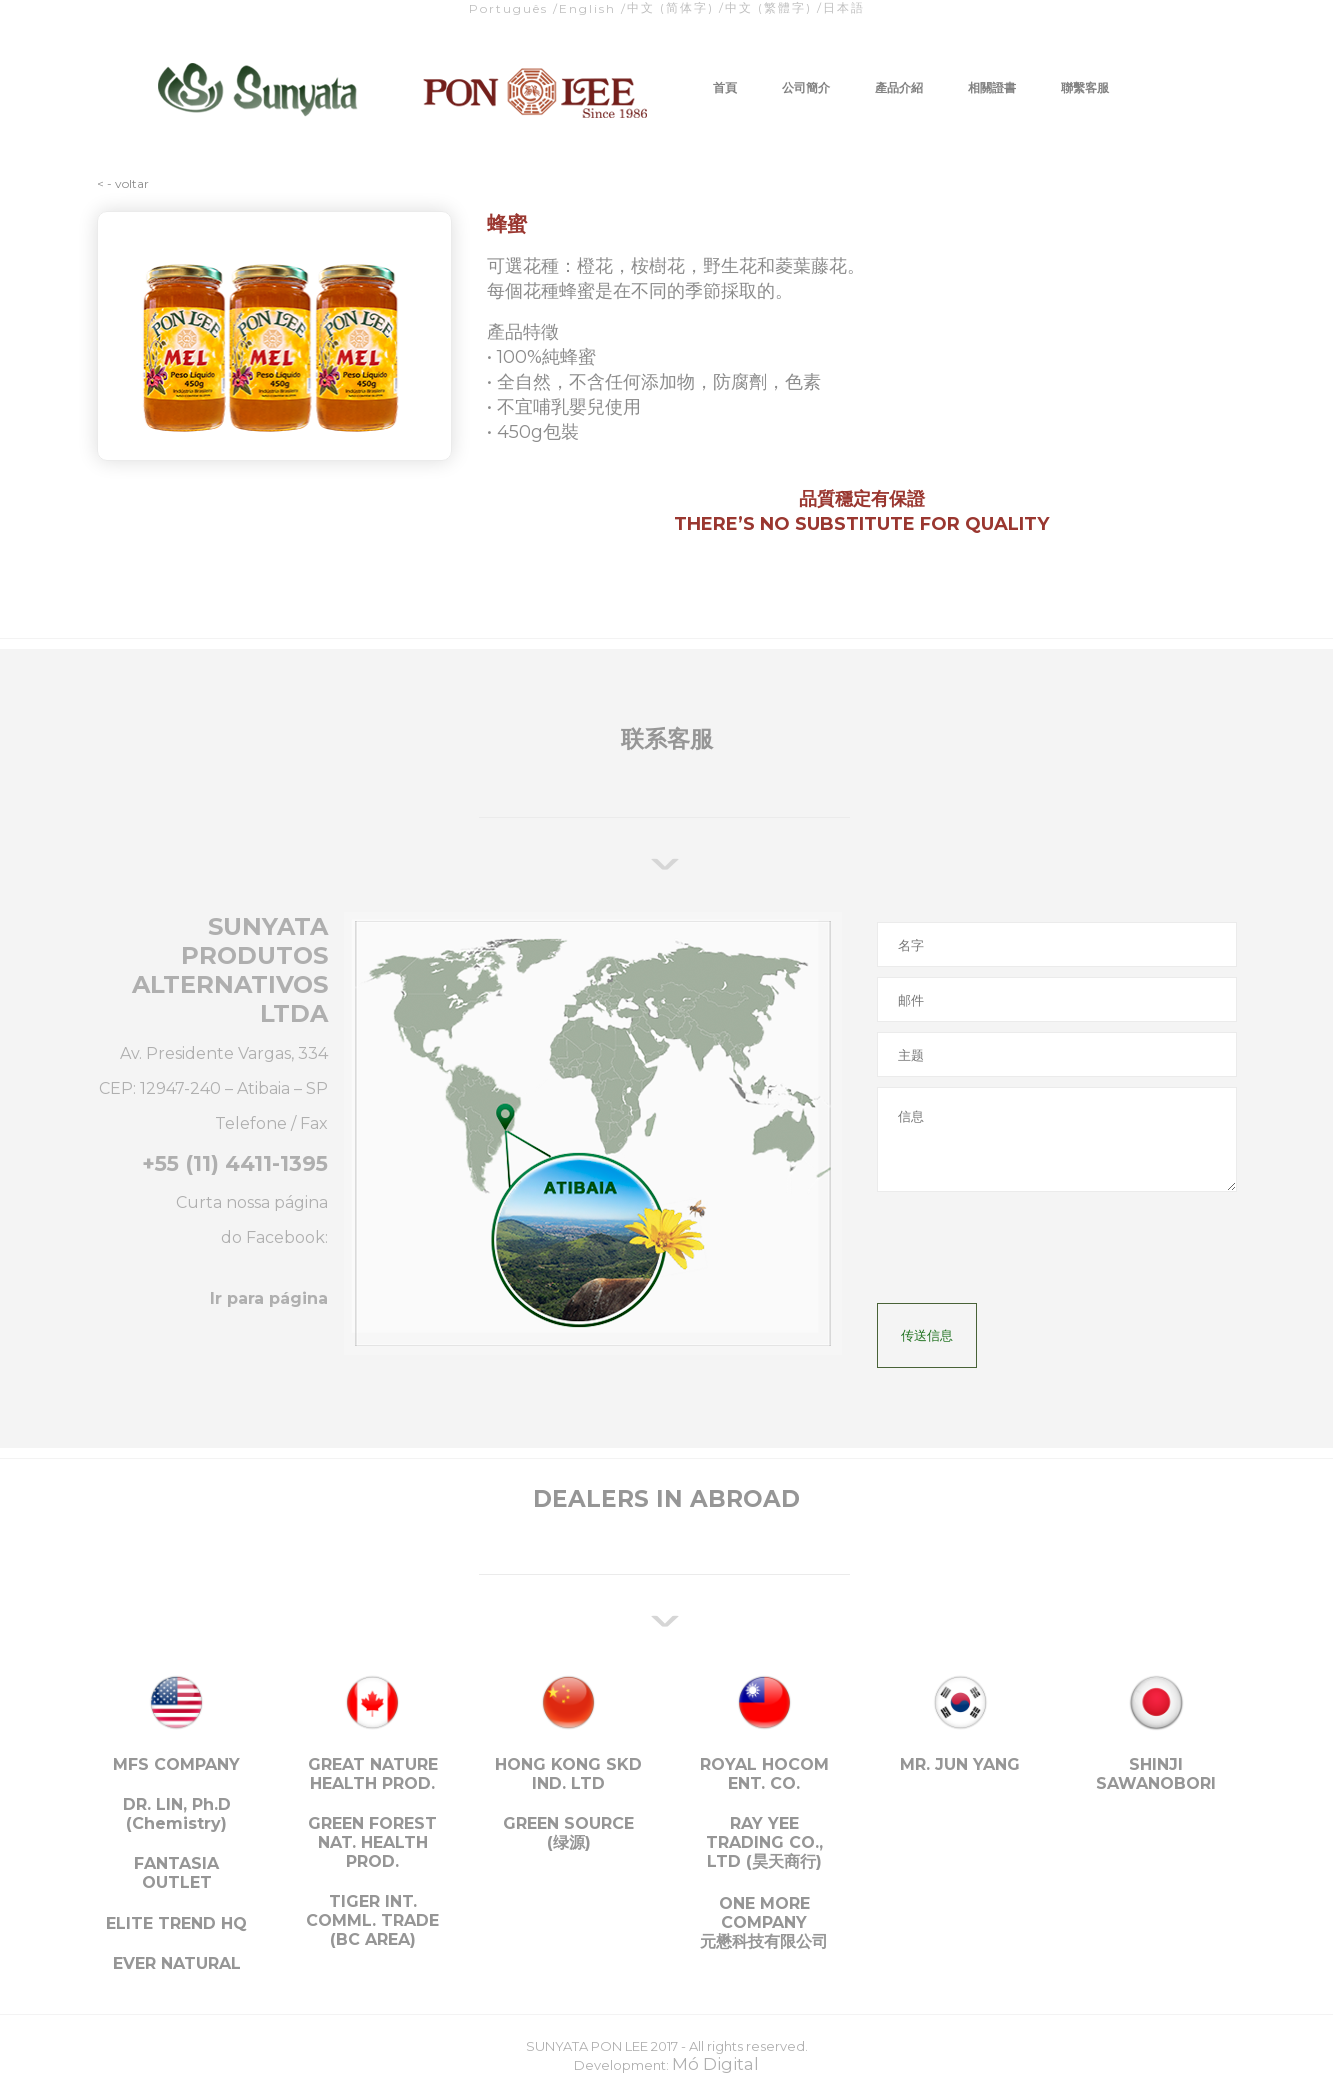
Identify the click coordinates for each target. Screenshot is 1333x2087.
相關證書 (992, 87)
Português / (514, 8)
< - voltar (123, 183)
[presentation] (1029, 1254)
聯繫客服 (1085, 87)
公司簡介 (806, 87)
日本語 (844, 7)
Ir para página (269, 1298)
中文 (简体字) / (676, 7)
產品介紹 (899, 87)
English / (593, 8)
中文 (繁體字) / (774, 7)
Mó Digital (715, 2064)
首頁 (725, 87)
